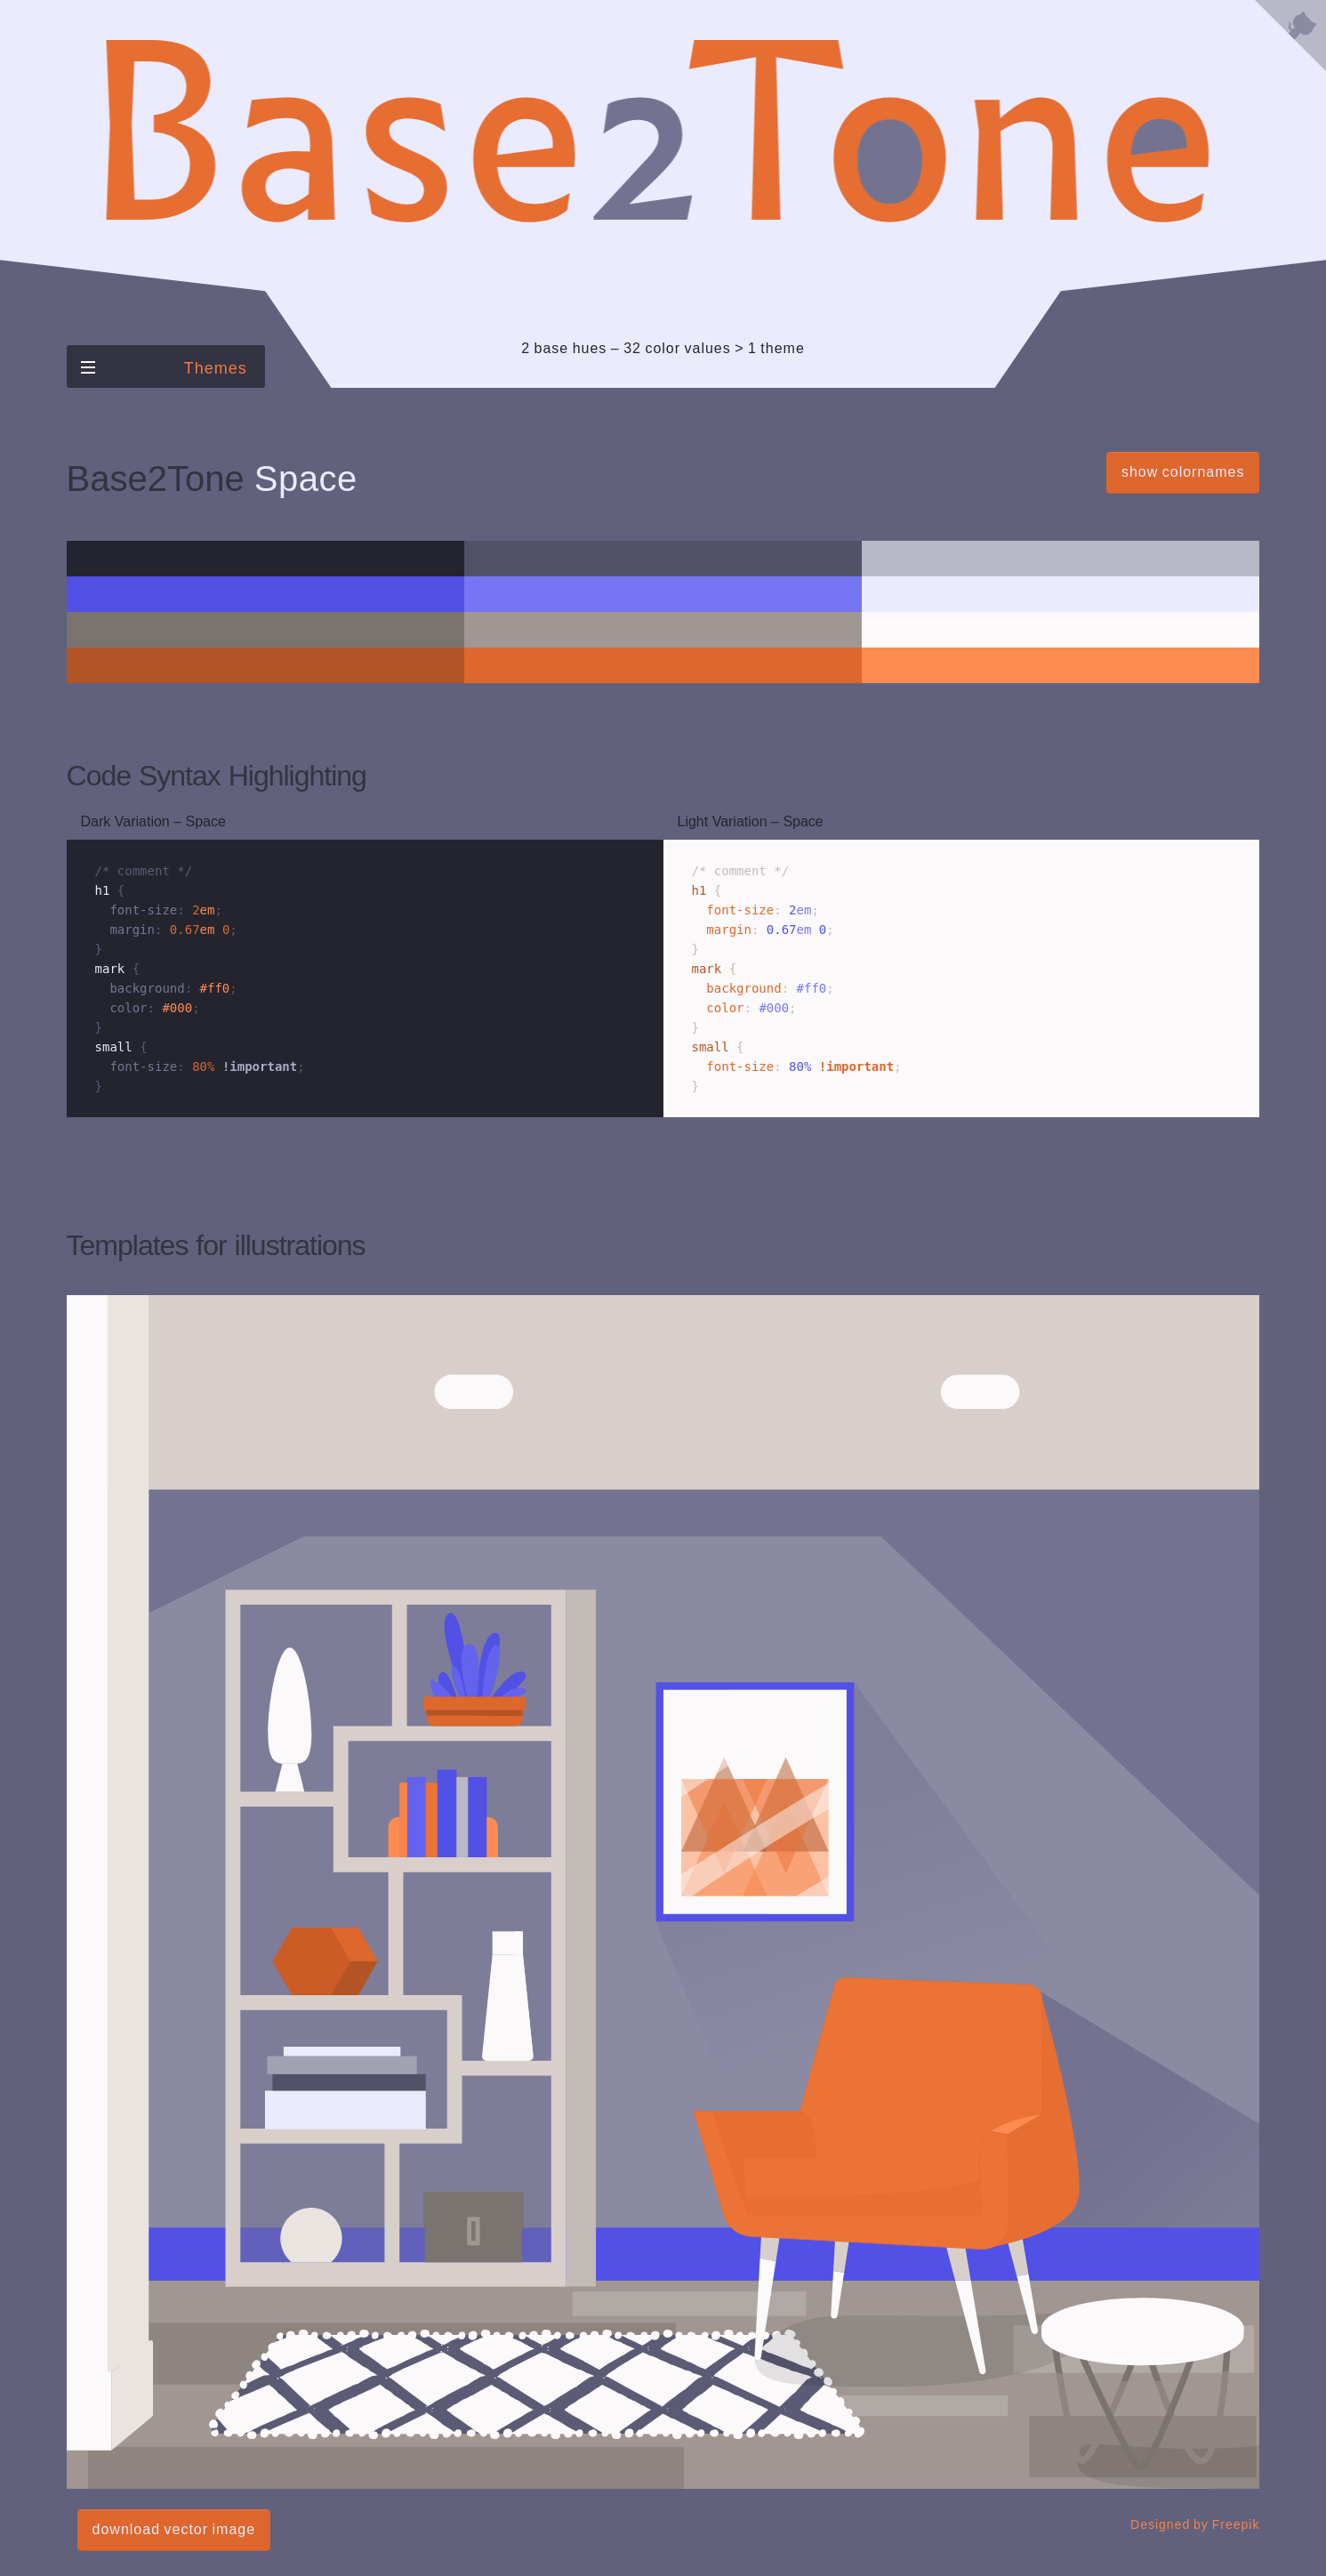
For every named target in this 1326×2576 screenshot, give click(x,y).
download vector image (174, 2529)
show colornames (1183, 471)
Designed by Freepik (1194, 2524)
